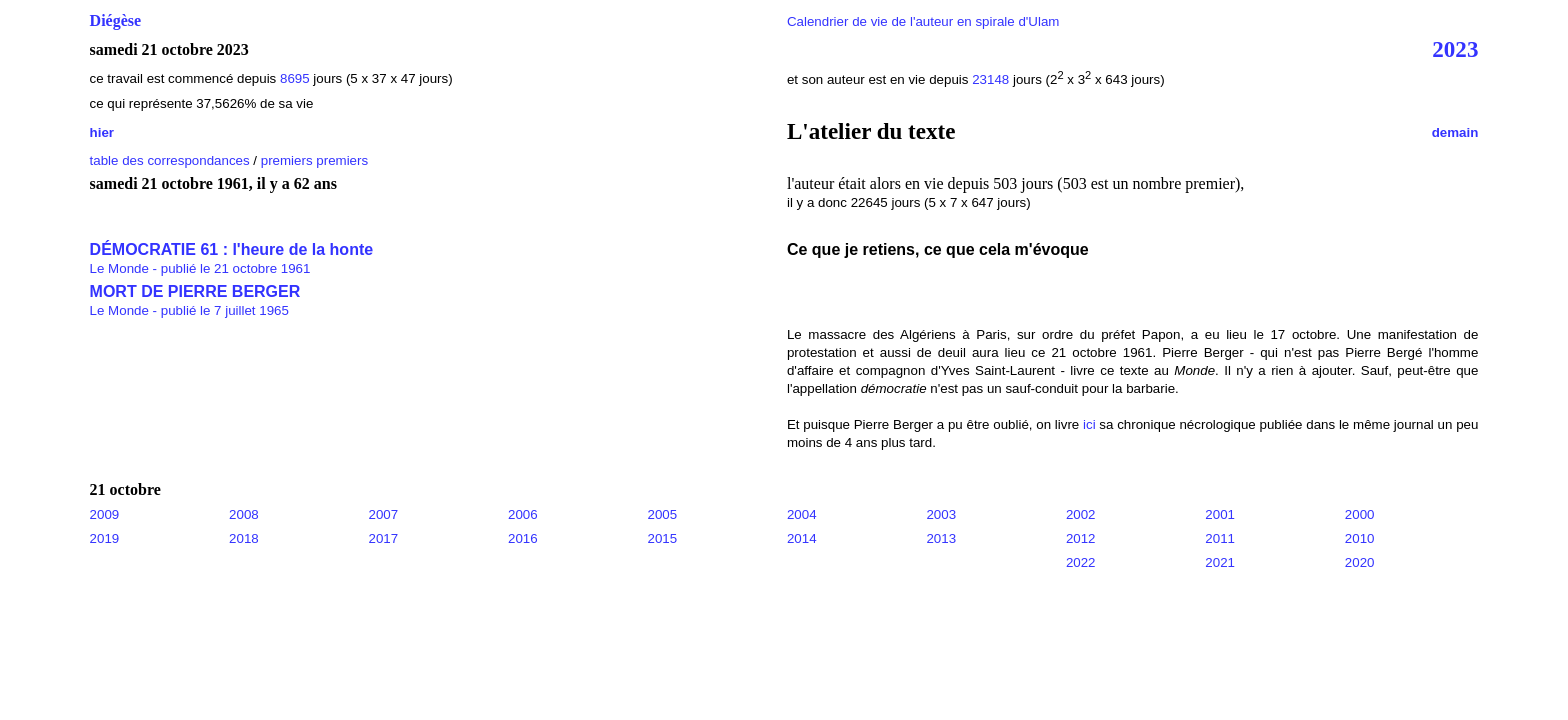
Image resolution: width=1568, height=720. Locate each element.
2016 (523, 538)
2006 (523, 514)
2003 (941, 514)
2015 (662, 538)
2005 (662, 514)
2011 (1220, 538)
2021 (1220, 562)
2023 (1455, 49)
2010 (1360, 538)
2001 (1220, 514)
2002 (1081, 514)
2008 (244, 514)
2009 (105, 514)
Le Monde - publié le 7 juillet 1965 (189, 310)
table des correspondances (170, 160)
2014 (802, 538)
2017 (384, 538)
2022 (1081, 562)
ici (1089, 424)
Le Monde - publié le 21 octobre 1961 (200, 268)
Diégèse (116, 20)
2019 (105, 538)
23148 (990, 79)
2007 (384, 514)
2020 (1360, 562)
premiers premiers (314, 160)
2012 (1081, 538)
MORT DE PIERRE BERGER (195, 291)
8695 (295, 78)
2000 (1360, 514)
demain (1455, 132)
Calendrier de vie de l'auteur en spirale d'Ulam (923, 21)
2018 (244, 538)
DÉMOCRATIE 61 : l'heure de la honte (232, 249)
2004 (802, 514)
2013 (941, 538)
